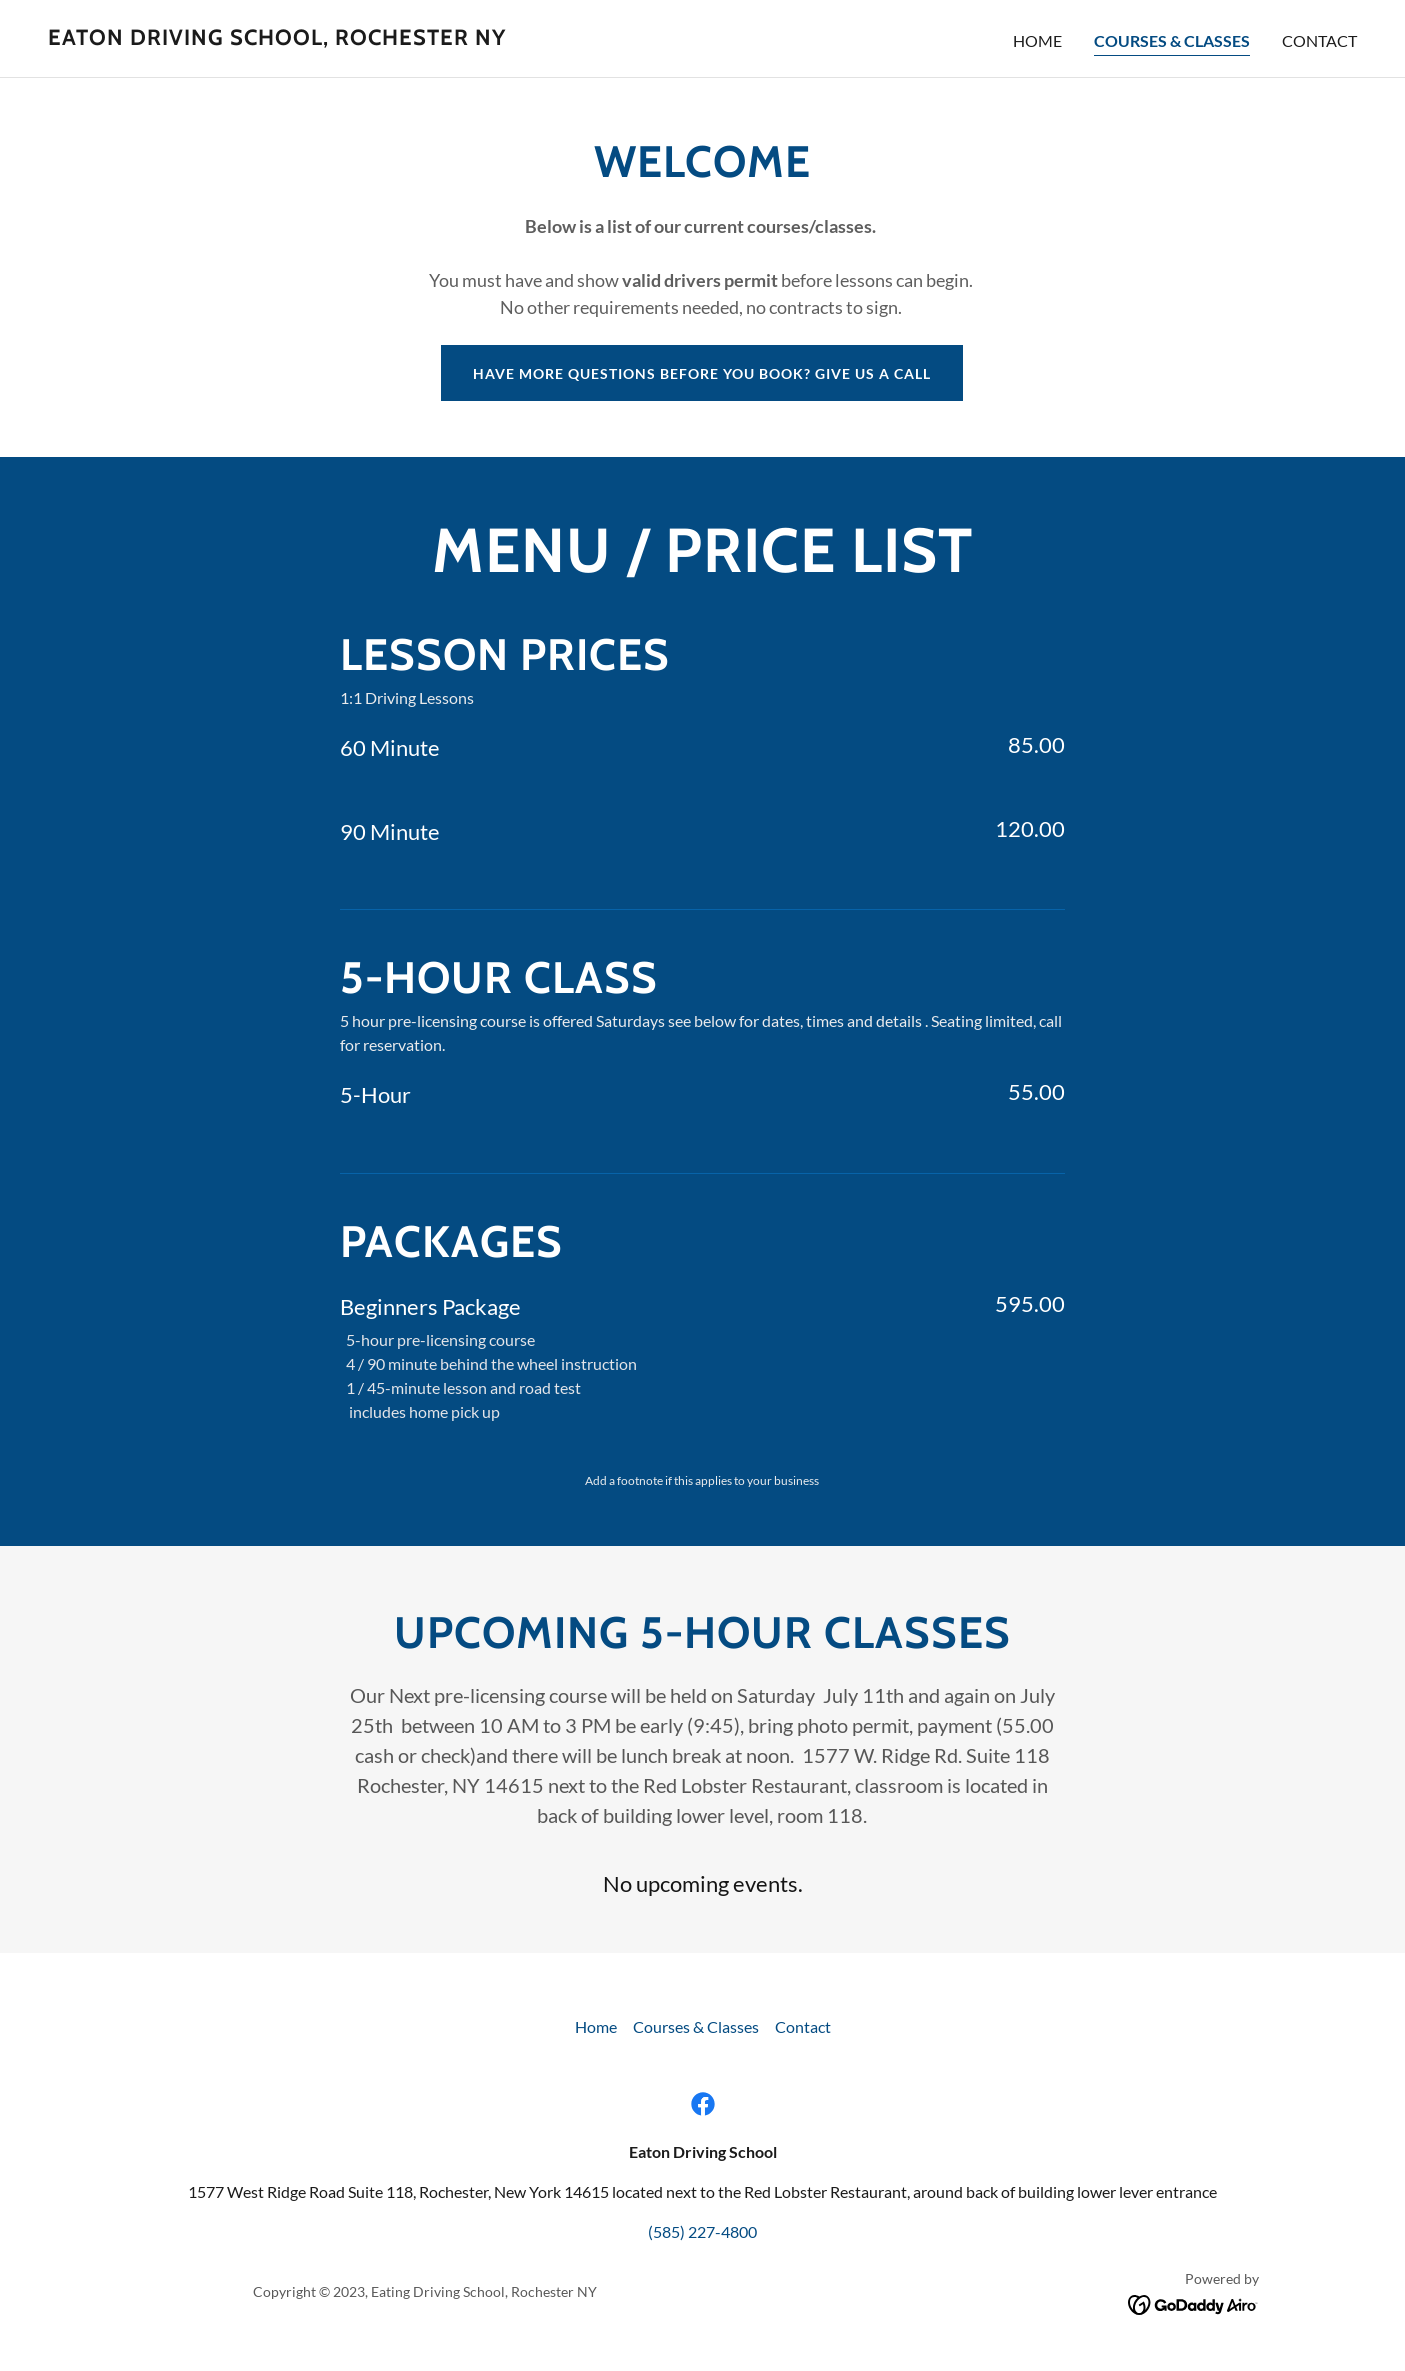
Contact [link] (1319, 40)
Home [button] (596, 2026)
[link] (277, 38)
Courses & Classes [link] (1172, 40)
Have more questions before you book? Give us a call (702, 373)
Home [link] (1037, 40)
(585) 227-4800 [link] (702, 2231)
